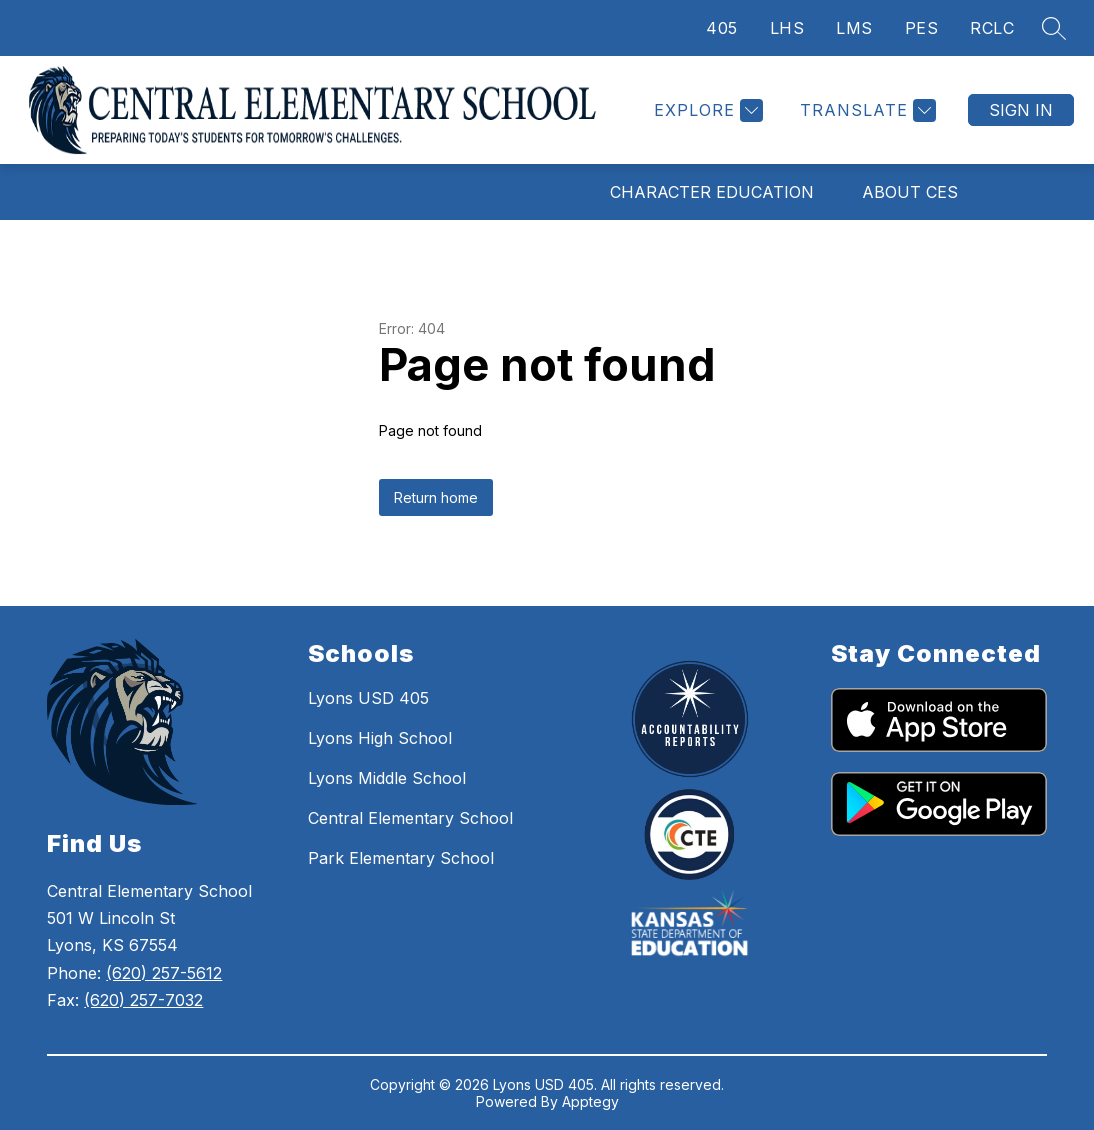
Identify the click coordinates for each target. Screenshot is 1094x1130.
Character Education (712, 192)
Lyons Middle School (387, 778)
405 (722, 28)
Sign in (1021, 110)
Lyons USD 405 (368, 698)
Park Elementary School (401, 858)
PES (922, 28)
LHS (787, 28)
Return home (436, 497)
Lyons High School (380, 738)
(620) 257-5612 (164, 973)
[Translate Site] (865, 110)
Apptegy (590, 1101)
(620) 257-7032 (143, 1000)
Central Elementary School (410, 818)
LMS (854, 28)
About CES (910, 192)
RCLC (992, 28)
